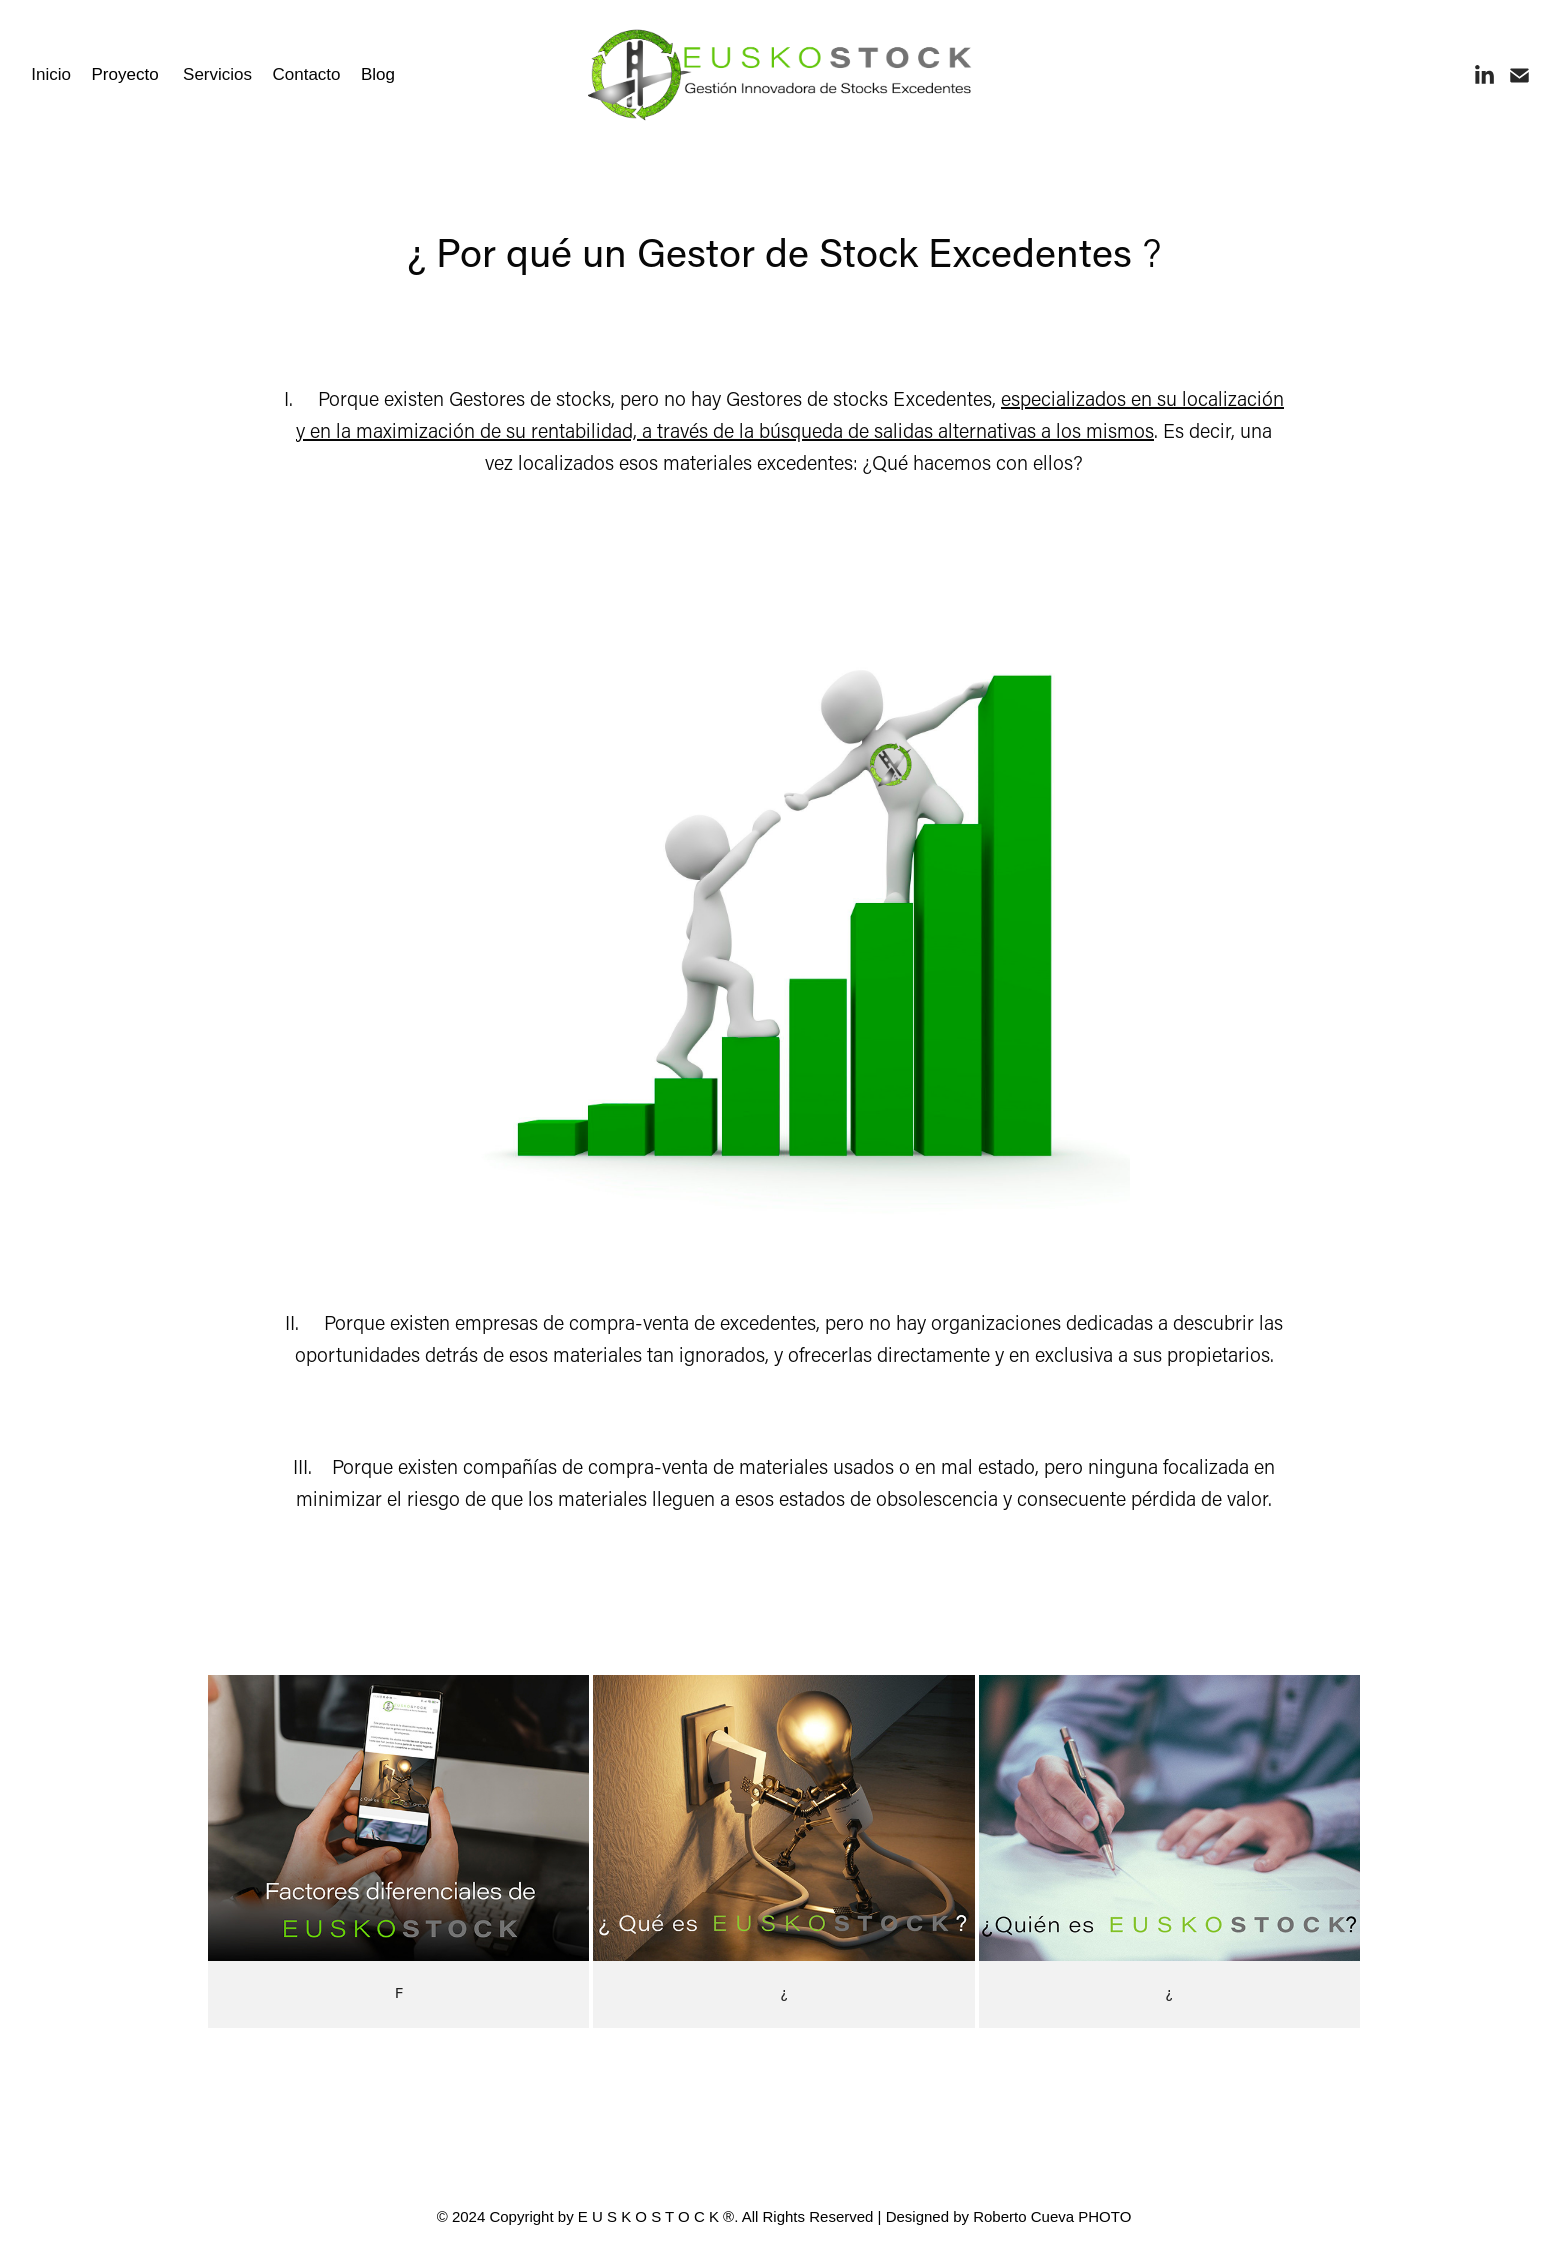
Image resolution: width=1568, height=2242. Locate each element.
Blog (378, 74)
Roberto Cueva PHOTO (1052, 2216)
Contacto (306, 74)
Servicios (217, 74)
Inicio (51, 74)
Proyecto (125, 74)
